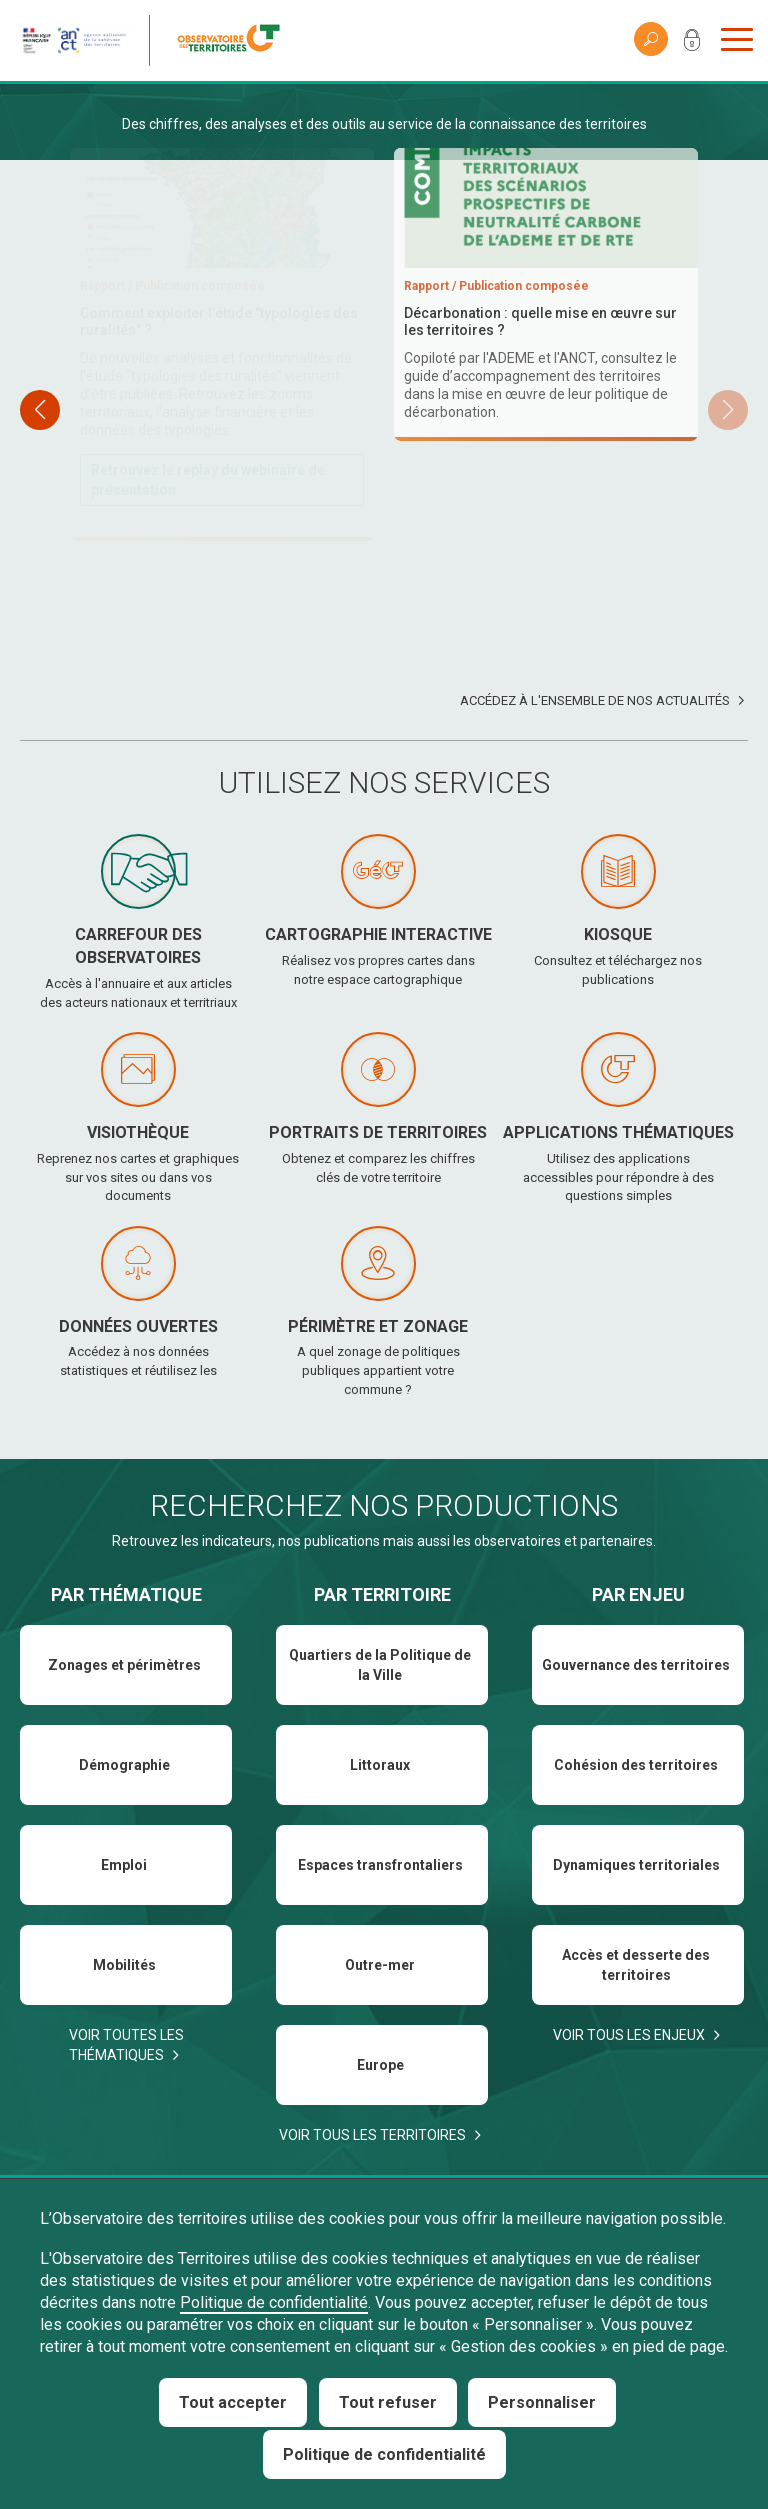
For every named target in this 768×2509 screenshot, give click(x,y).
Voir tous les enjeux (629, 2035)
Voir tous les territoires (372, 2135)
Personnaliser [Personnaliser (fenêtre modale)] (542, 2402)
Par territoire (382, 1594)
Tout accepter (233, 2402)
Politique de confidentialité (274, 2302)
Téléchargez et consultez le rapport (209, 463)
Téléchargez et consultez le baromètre (544, 563)
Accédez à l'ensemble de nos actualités (595, 700)
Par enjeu (638, 1594)
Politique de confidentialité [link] (384, 2454)
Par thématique (126, 1594)
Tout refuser (388, 2402)
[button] (728, 410)
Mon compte (692, 44)
